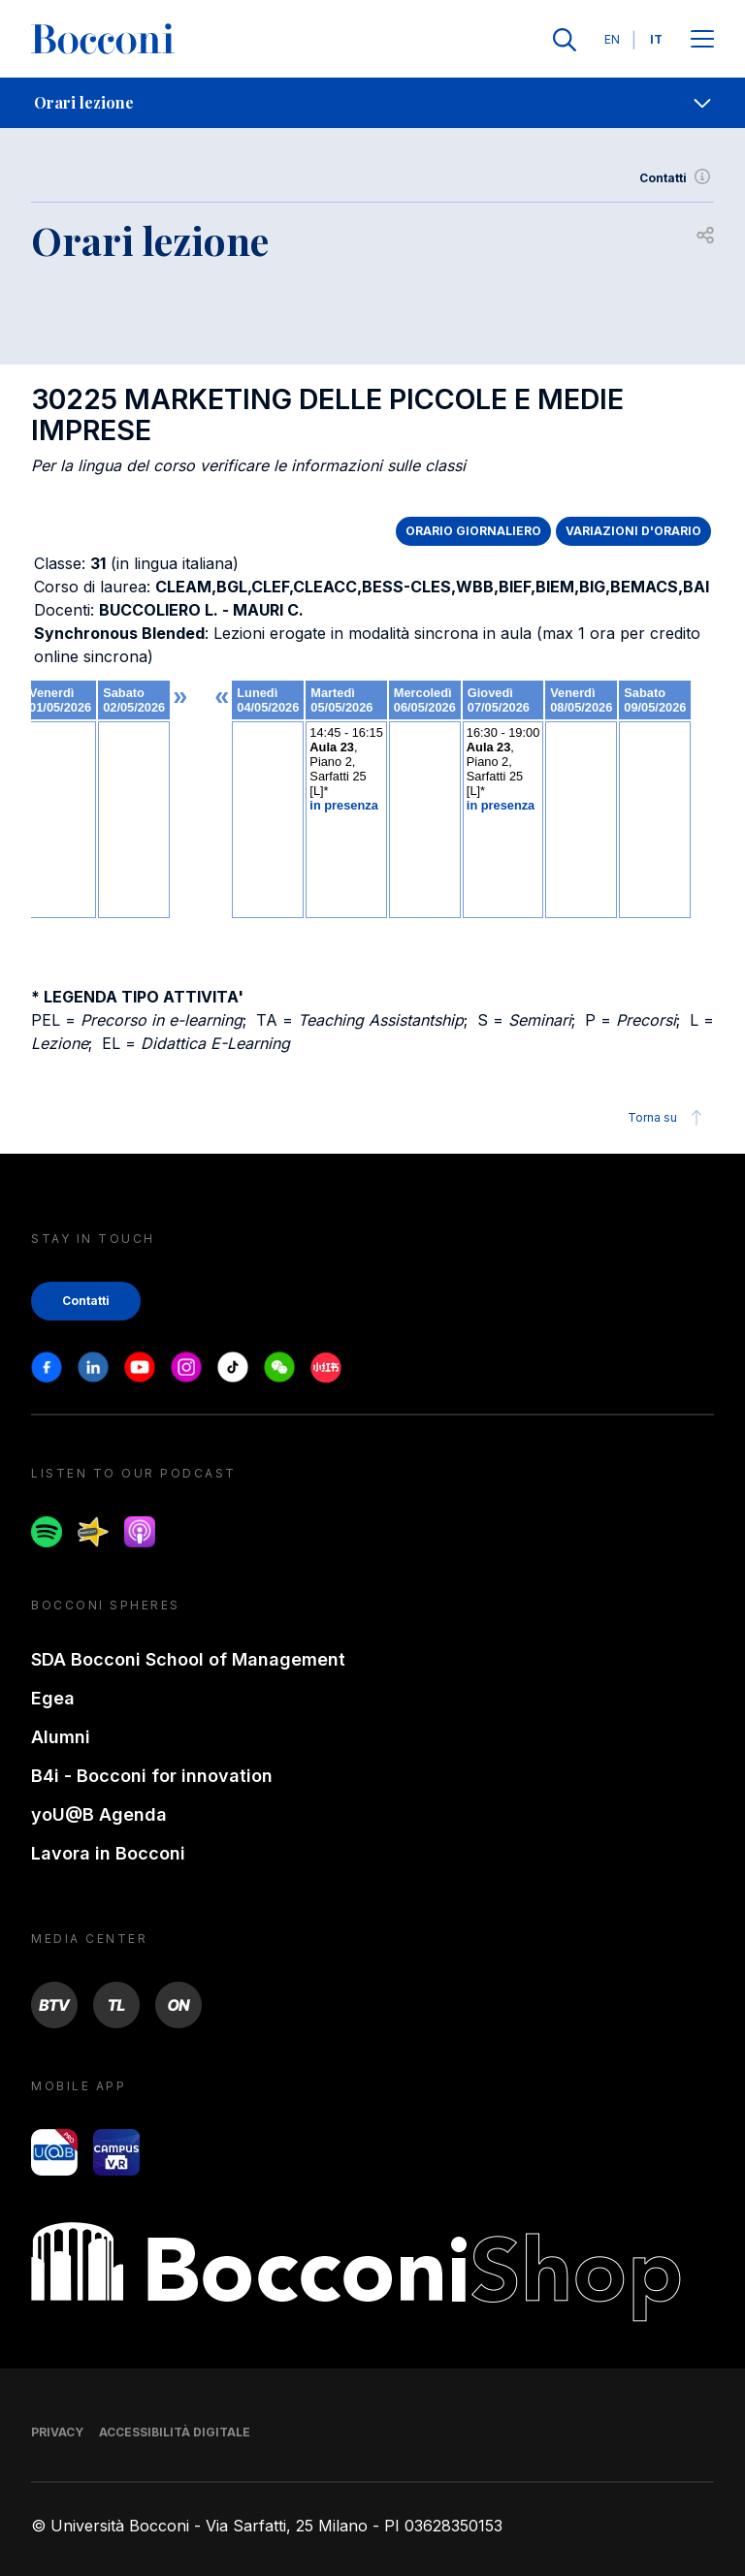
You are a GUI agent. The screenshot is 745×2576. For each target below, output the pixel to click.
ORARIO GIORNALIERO (473, 531)
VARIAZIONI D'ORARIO (633, 531)
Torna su (668, 1117)
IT (656, 39)
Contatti (676, 178)
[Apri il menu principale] (702, 40)
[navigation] (372, 103)
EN (612, 39)
